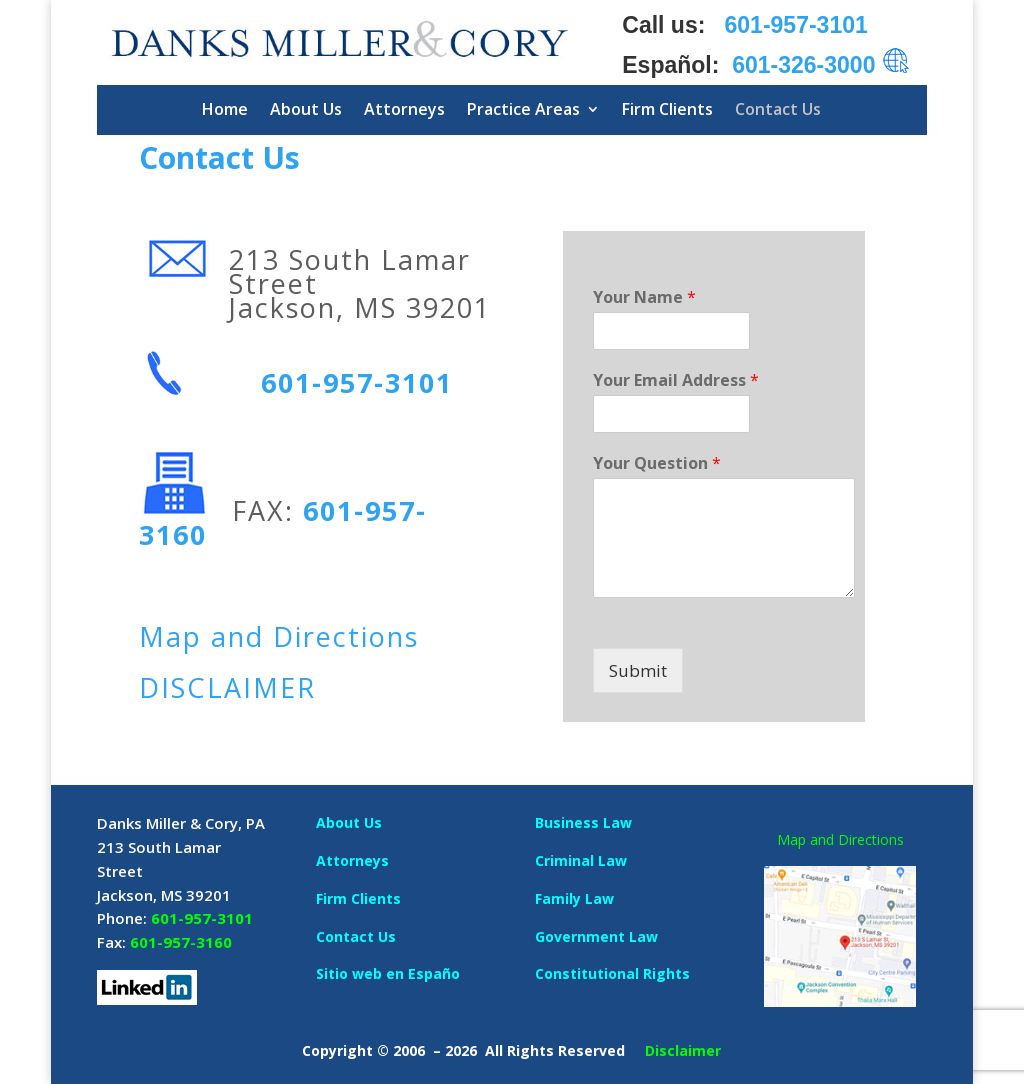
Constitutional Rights (612, 973)
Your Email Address (676, 380)
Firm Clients (667, 109)
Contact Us (778, 109)
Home (225, 109)
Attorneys (404, 109)
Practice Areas (523, 109)
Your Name (644, 297)
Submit (638, 670)
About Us (306, 109)
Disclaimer (683, 1050)
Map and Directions (279, 636)
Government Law (596, 936)
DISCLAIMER (227, 687)
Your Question (657, 463)
